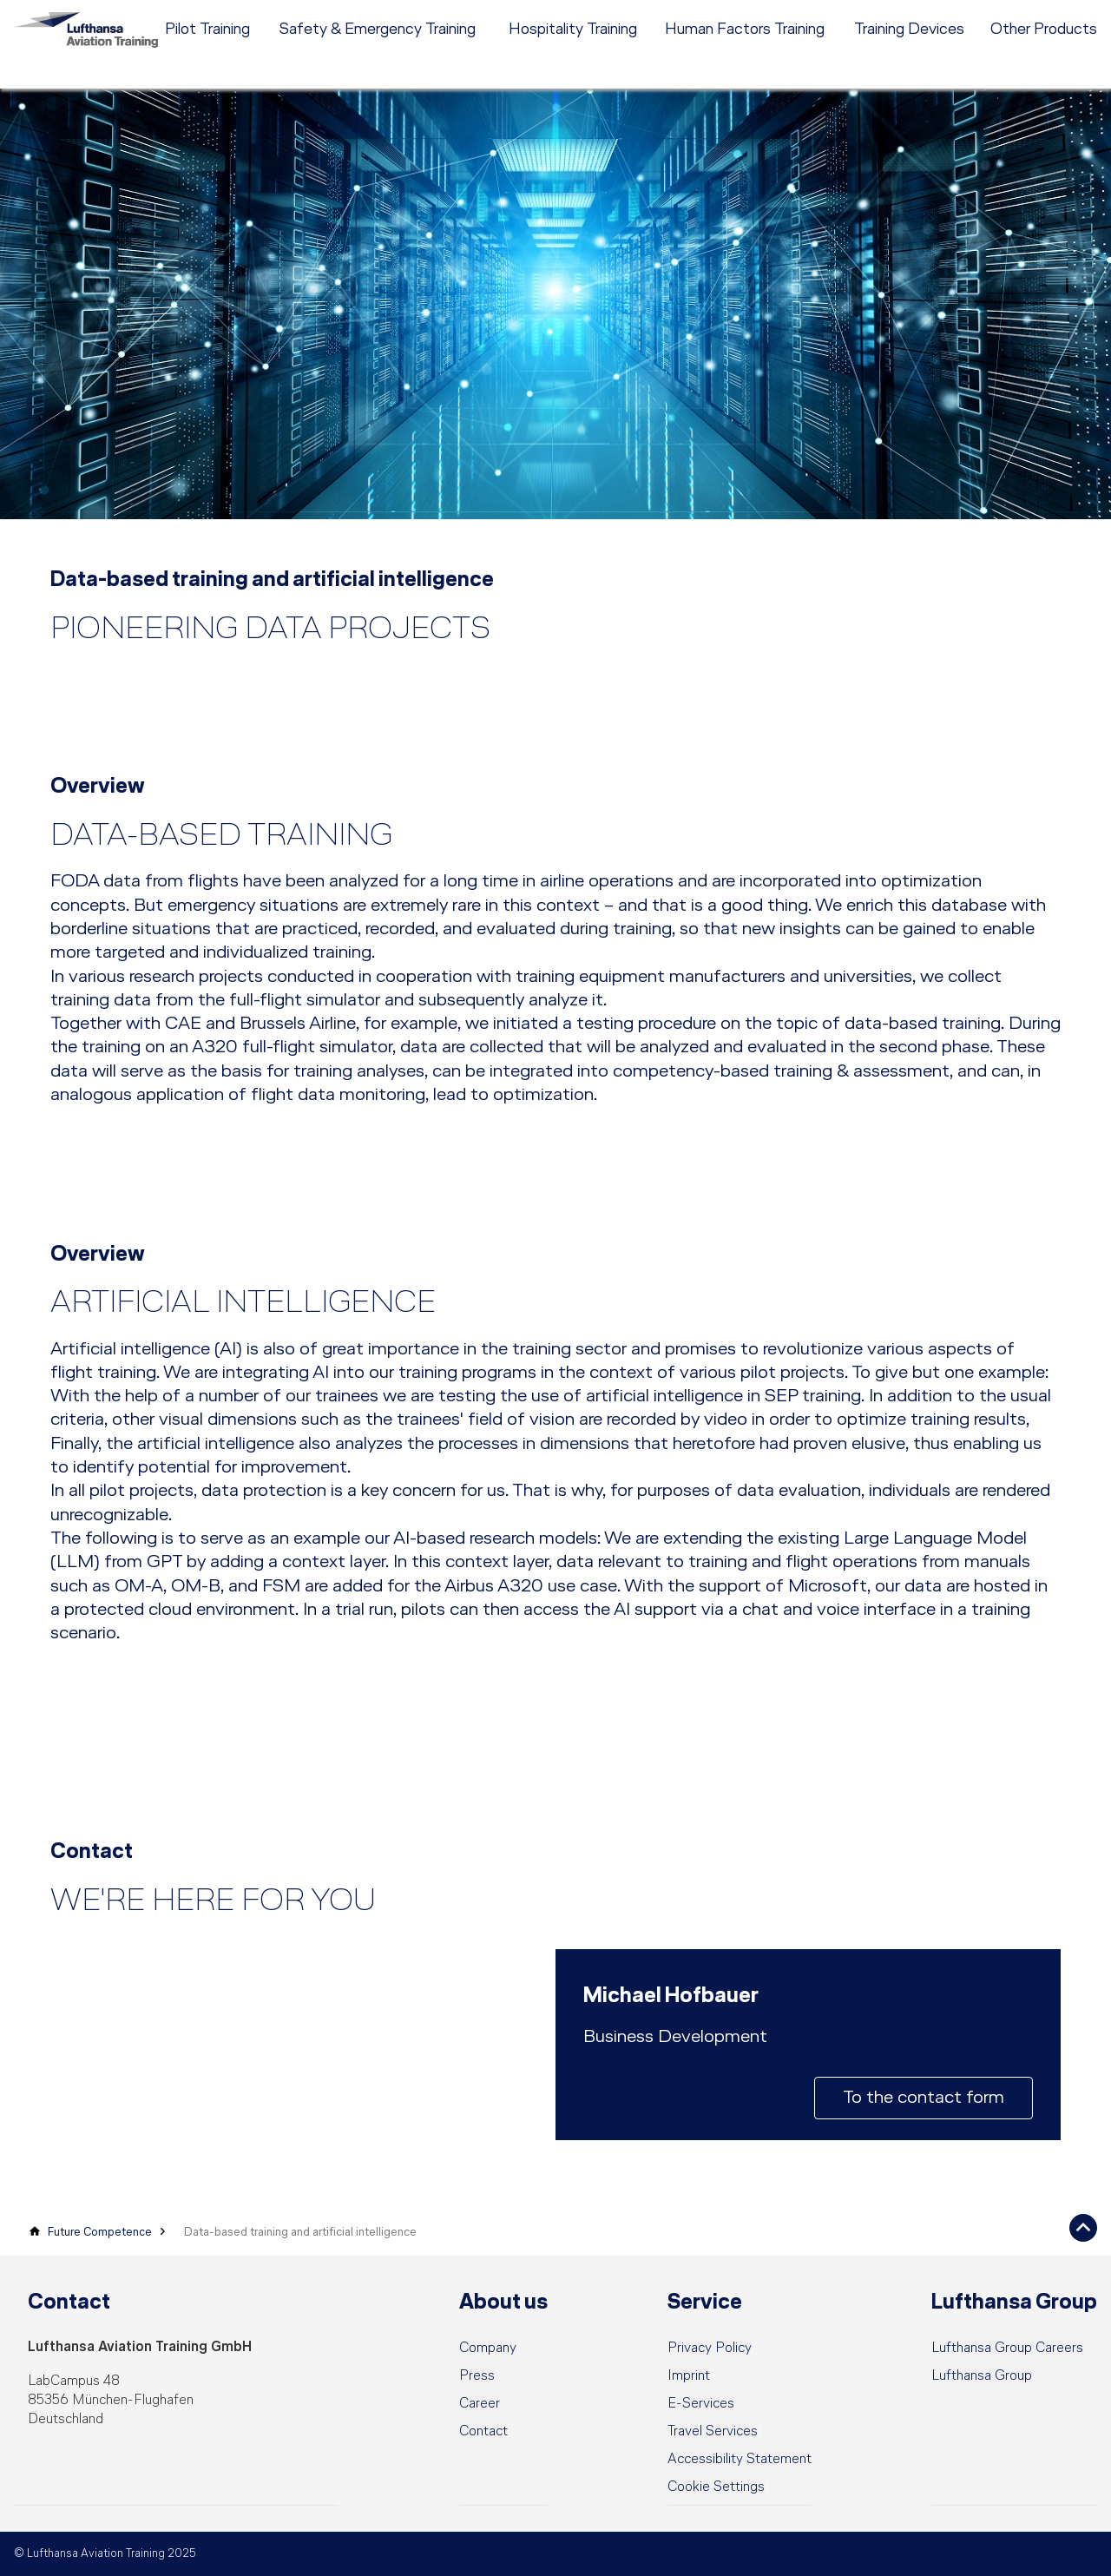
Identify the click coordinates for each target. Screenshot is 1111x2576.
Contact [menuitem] (889, 13)
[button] (716, 2487)
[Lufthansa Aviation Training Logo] (95, 47)
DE (968, 13)
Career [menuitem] (834, 13)
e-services (1069, 13)
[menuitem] (634, 13)
